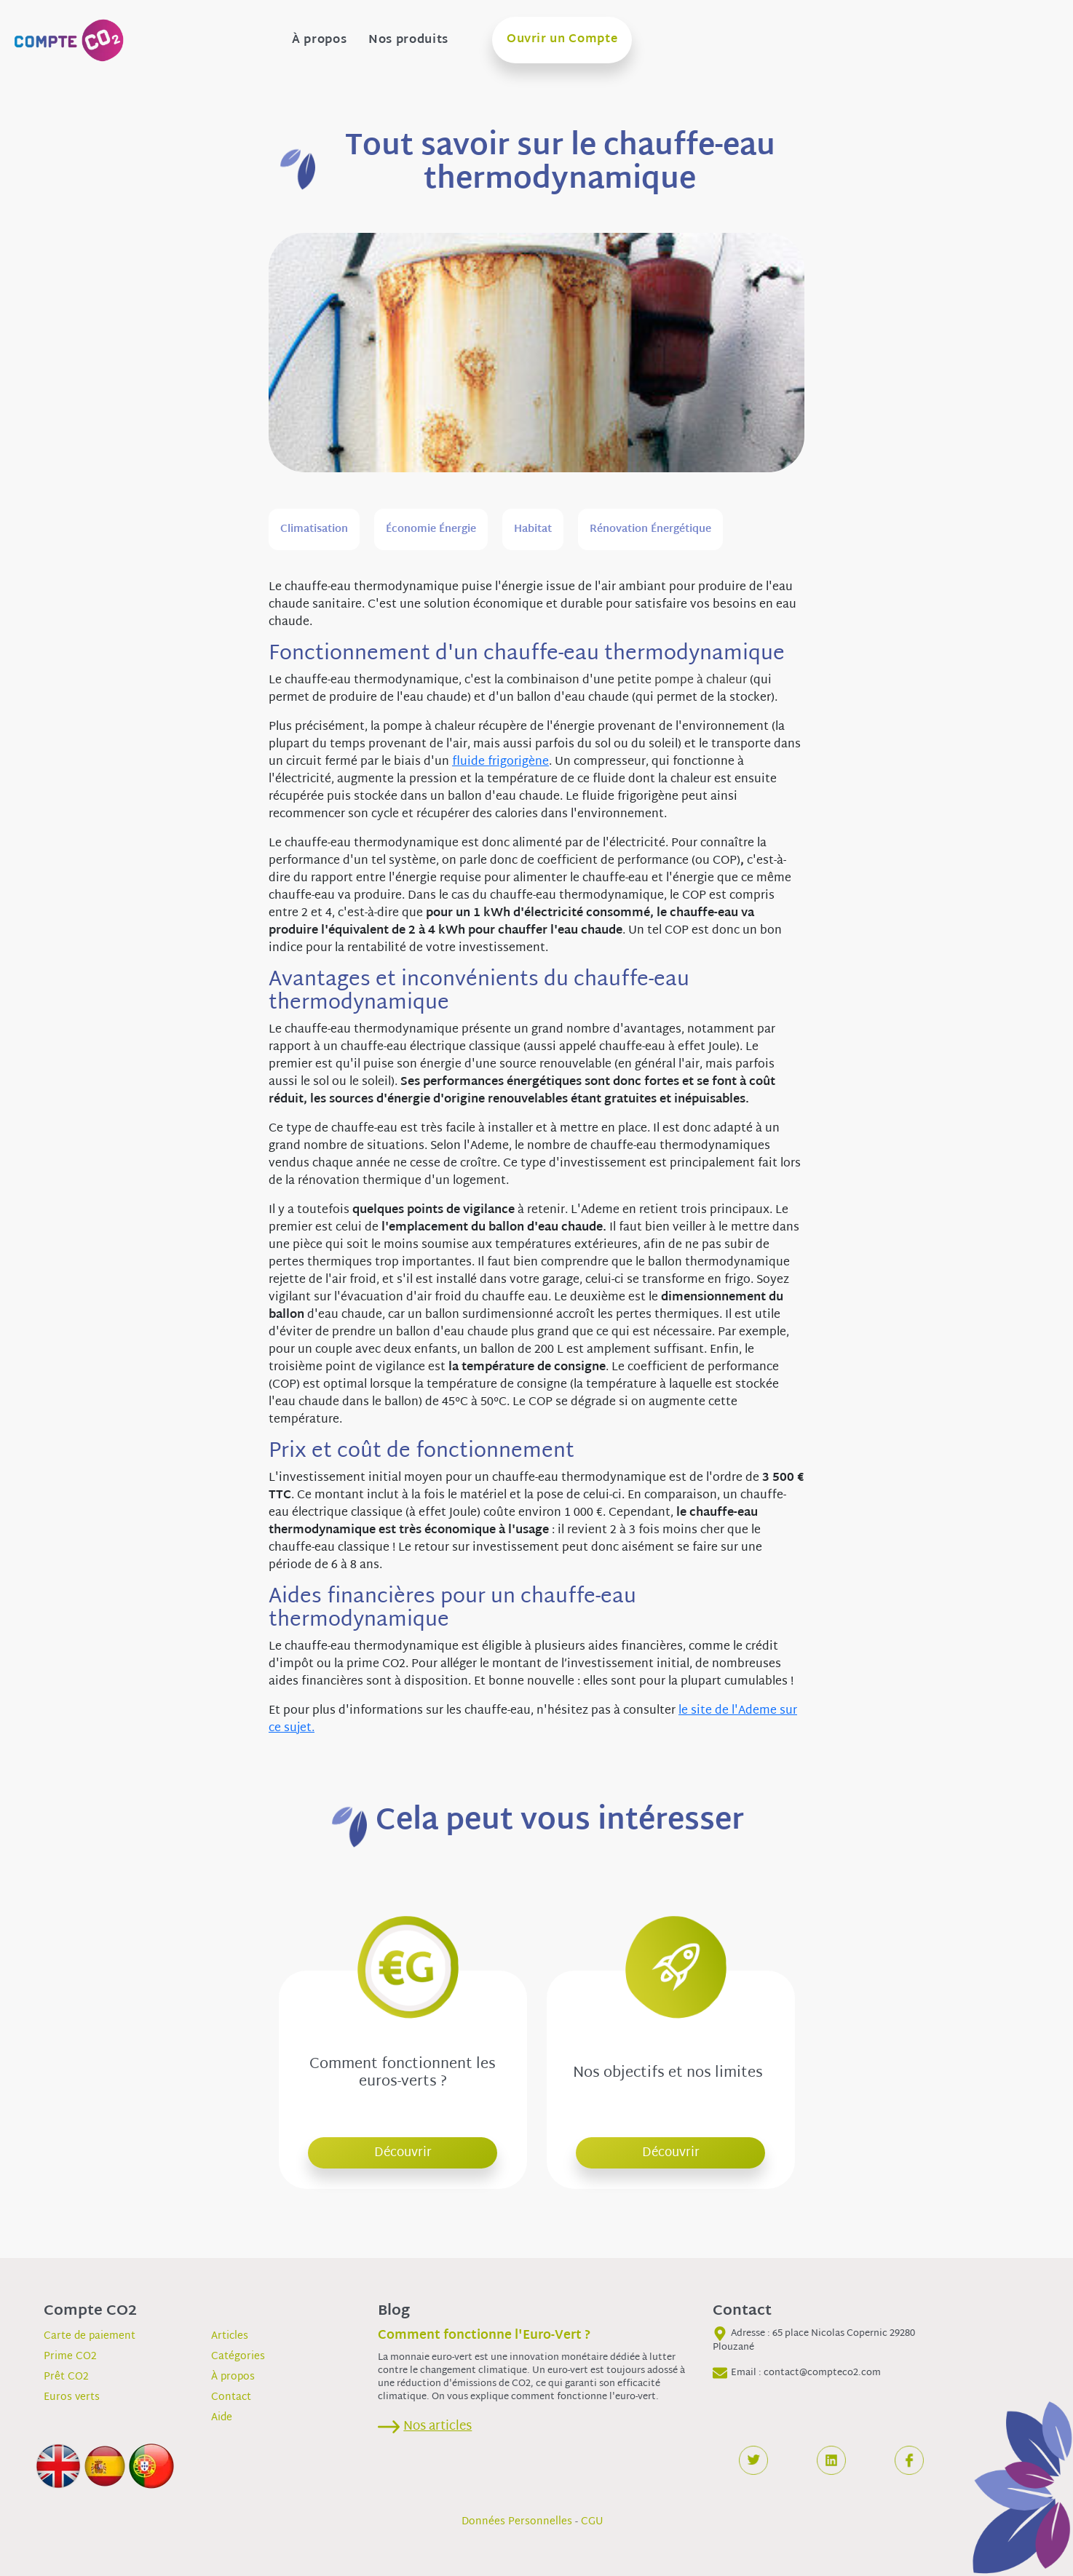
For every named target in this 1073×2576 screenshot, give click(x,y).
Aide (221, 2418)
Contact (231, 2397)
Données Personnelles (517, 2522)
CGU (592, 2522)
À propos (319, 40)
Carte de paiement (89, 2336)
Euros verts (72, 2397)
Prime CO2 (70, 2357)
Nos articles (437, 2426)
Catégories (238, 2357)
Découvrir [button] (403, 2153)
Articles (229, 2336)
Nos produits (408, 40)
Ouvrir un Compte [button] (562, 39)
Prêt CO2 (66, 2377)
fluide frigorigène (500, 762)
